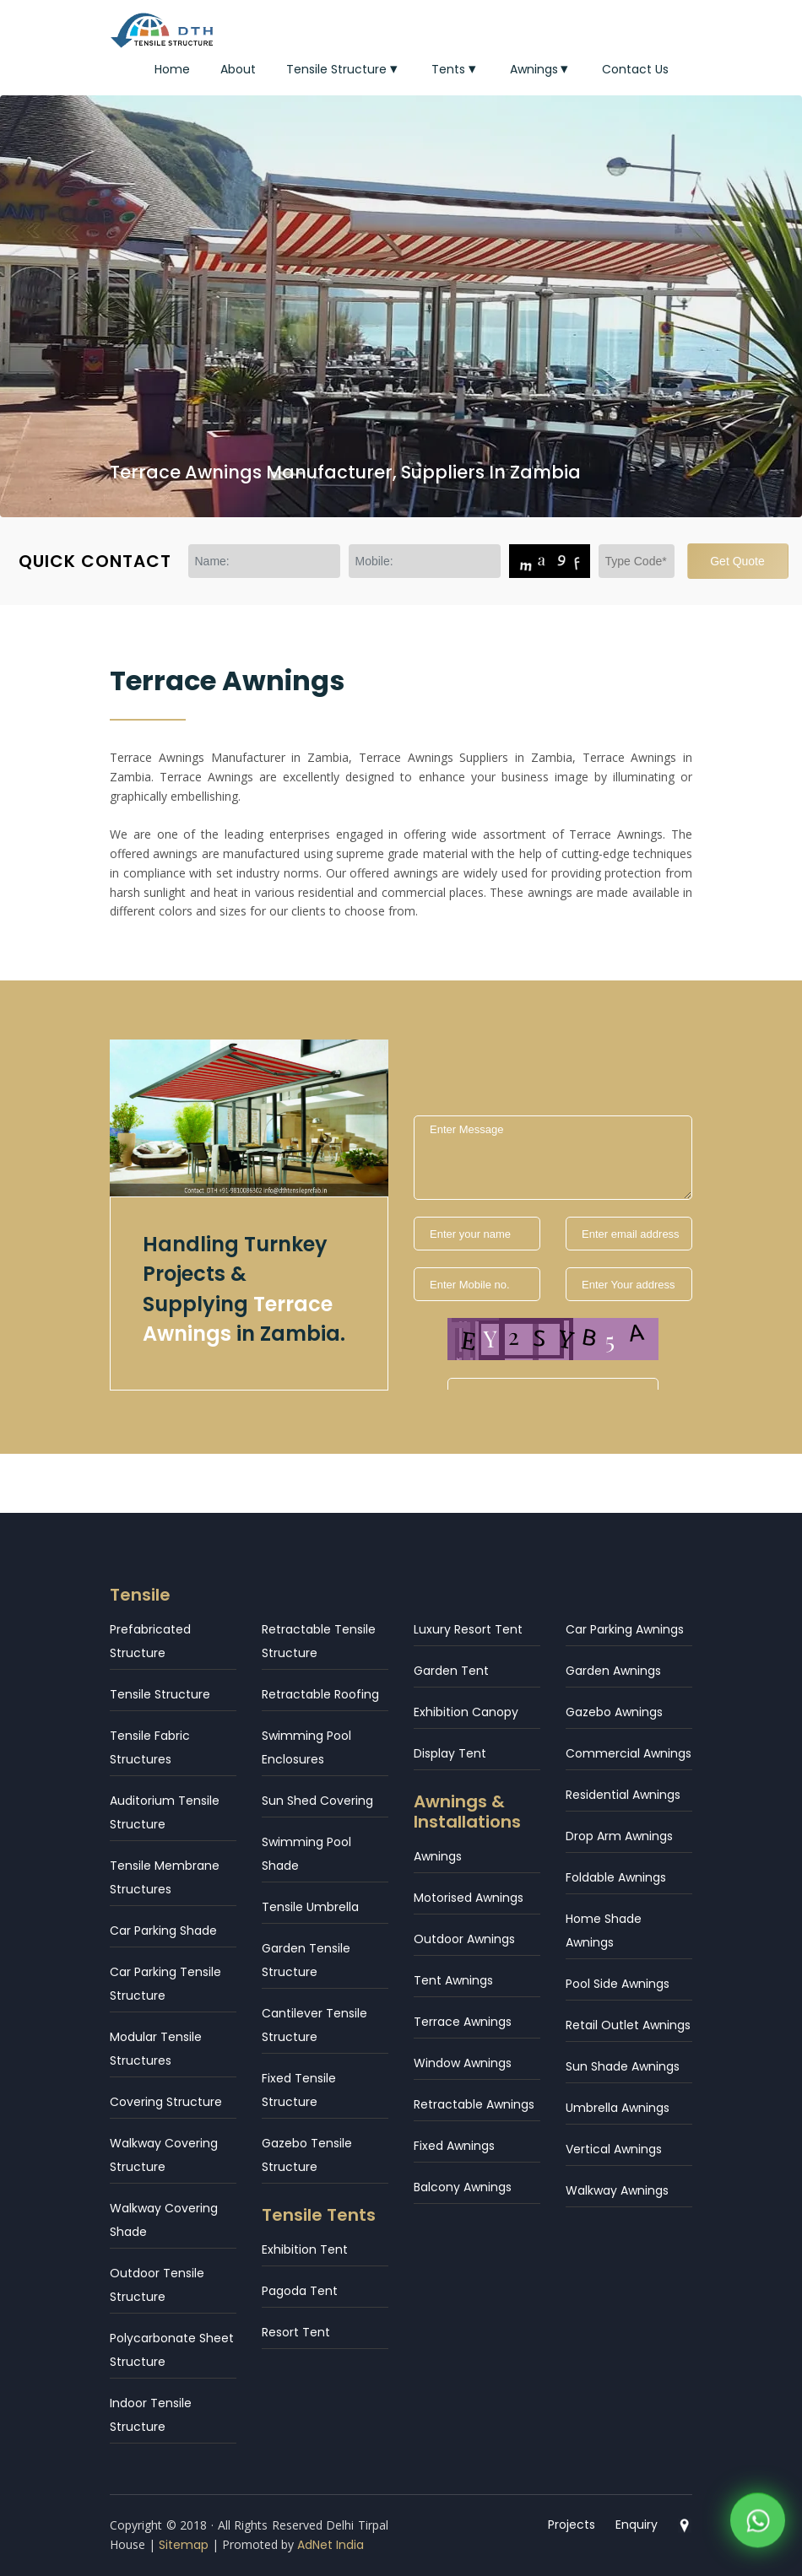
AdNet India (330, 2544)
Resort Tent (296, 2332)
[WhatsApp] (757, 2524)
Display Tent (450, 1753)
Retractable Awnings (474, 2104)
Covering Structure (166, 2101)
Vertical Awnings (614, 2149)
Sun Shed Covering (317, 1800)
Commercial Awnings (628, 1753)
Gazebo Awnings (614, 1712)
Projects (571, 2524)
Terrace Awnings (463, 2021)
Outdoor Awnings (464, 1939)
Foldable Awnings (616, 1877)
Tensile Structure (343, 69)
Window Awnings (463, 2063)
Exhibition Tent (305, 2249)
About (238, 69)
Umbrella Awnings (617, 2107)
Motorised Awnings (468, 1897)
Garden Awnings (613, 1670)
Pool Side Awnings (617, 1983)
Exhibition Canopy (466, 1712)
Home (172, 69)
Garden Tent (451, 1670)
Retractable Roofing (320, 1694)
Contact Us (635, 69)
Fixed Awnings (454, 2145)
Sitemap (184, 2544)
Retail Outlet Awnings (628, 2025)
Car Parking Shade (163, 1930)
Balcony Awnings (463, 2187)
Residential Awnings (623, 1794)
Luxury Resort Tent (468, 1629)
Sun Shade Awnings (623, 2066)
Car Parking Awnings (625, 1629)
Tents (455, 69)
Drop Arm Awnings (619, 1836)
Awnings (541, 69)
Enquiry (636, 2524)
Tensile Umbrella (310, 1906)
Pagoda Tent (300, 2290)
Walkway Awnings (617, 2190)
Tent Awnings (453, 1980)
